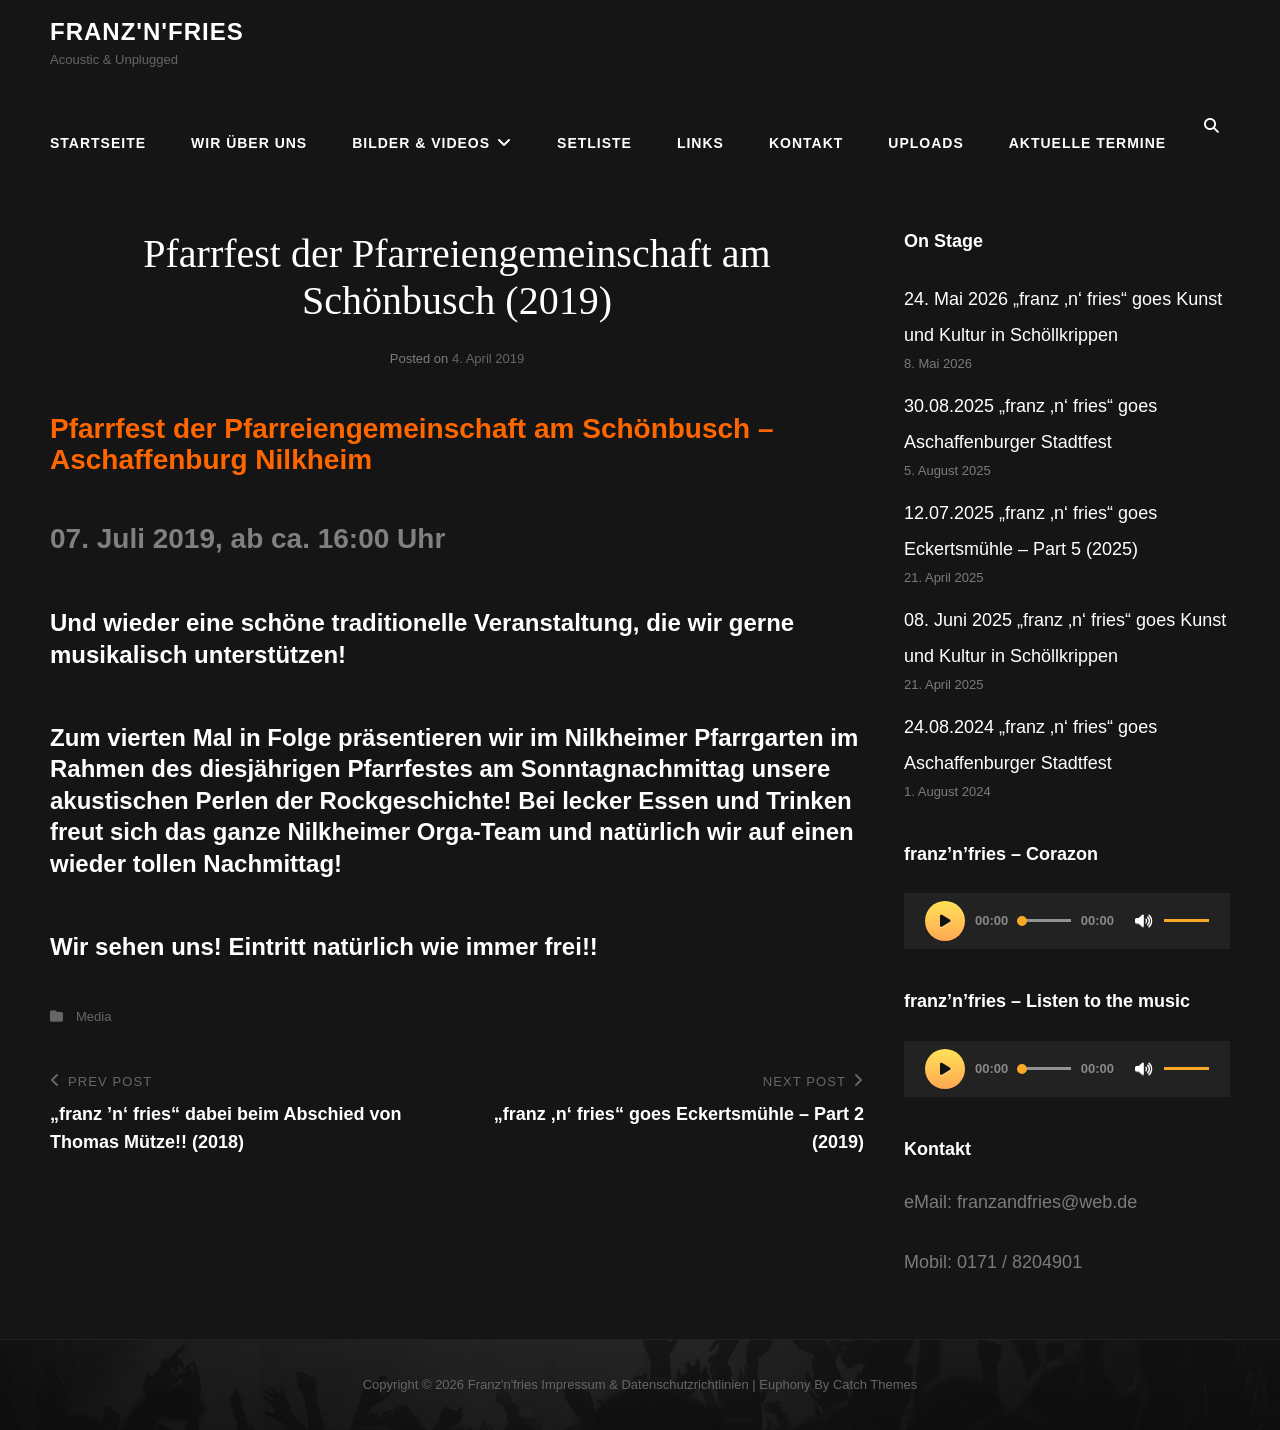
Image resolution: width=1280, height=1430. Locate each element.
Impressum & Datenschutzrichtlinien (644, 1384)
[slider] (1044, 920)
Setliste (594, 126)
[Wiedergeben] (945, 921)
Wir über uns (249, 126)
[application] (1067, 921)
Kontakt (806, 126)
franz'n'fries (147, 31)
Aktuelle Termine (1087, 126)
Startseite (98, 126)
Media (93, 1016)
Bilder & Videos (421, 126)
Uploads (925, 126)
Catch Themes (875, 1384)
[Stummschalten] (1144, 921)
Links (700, 126)
